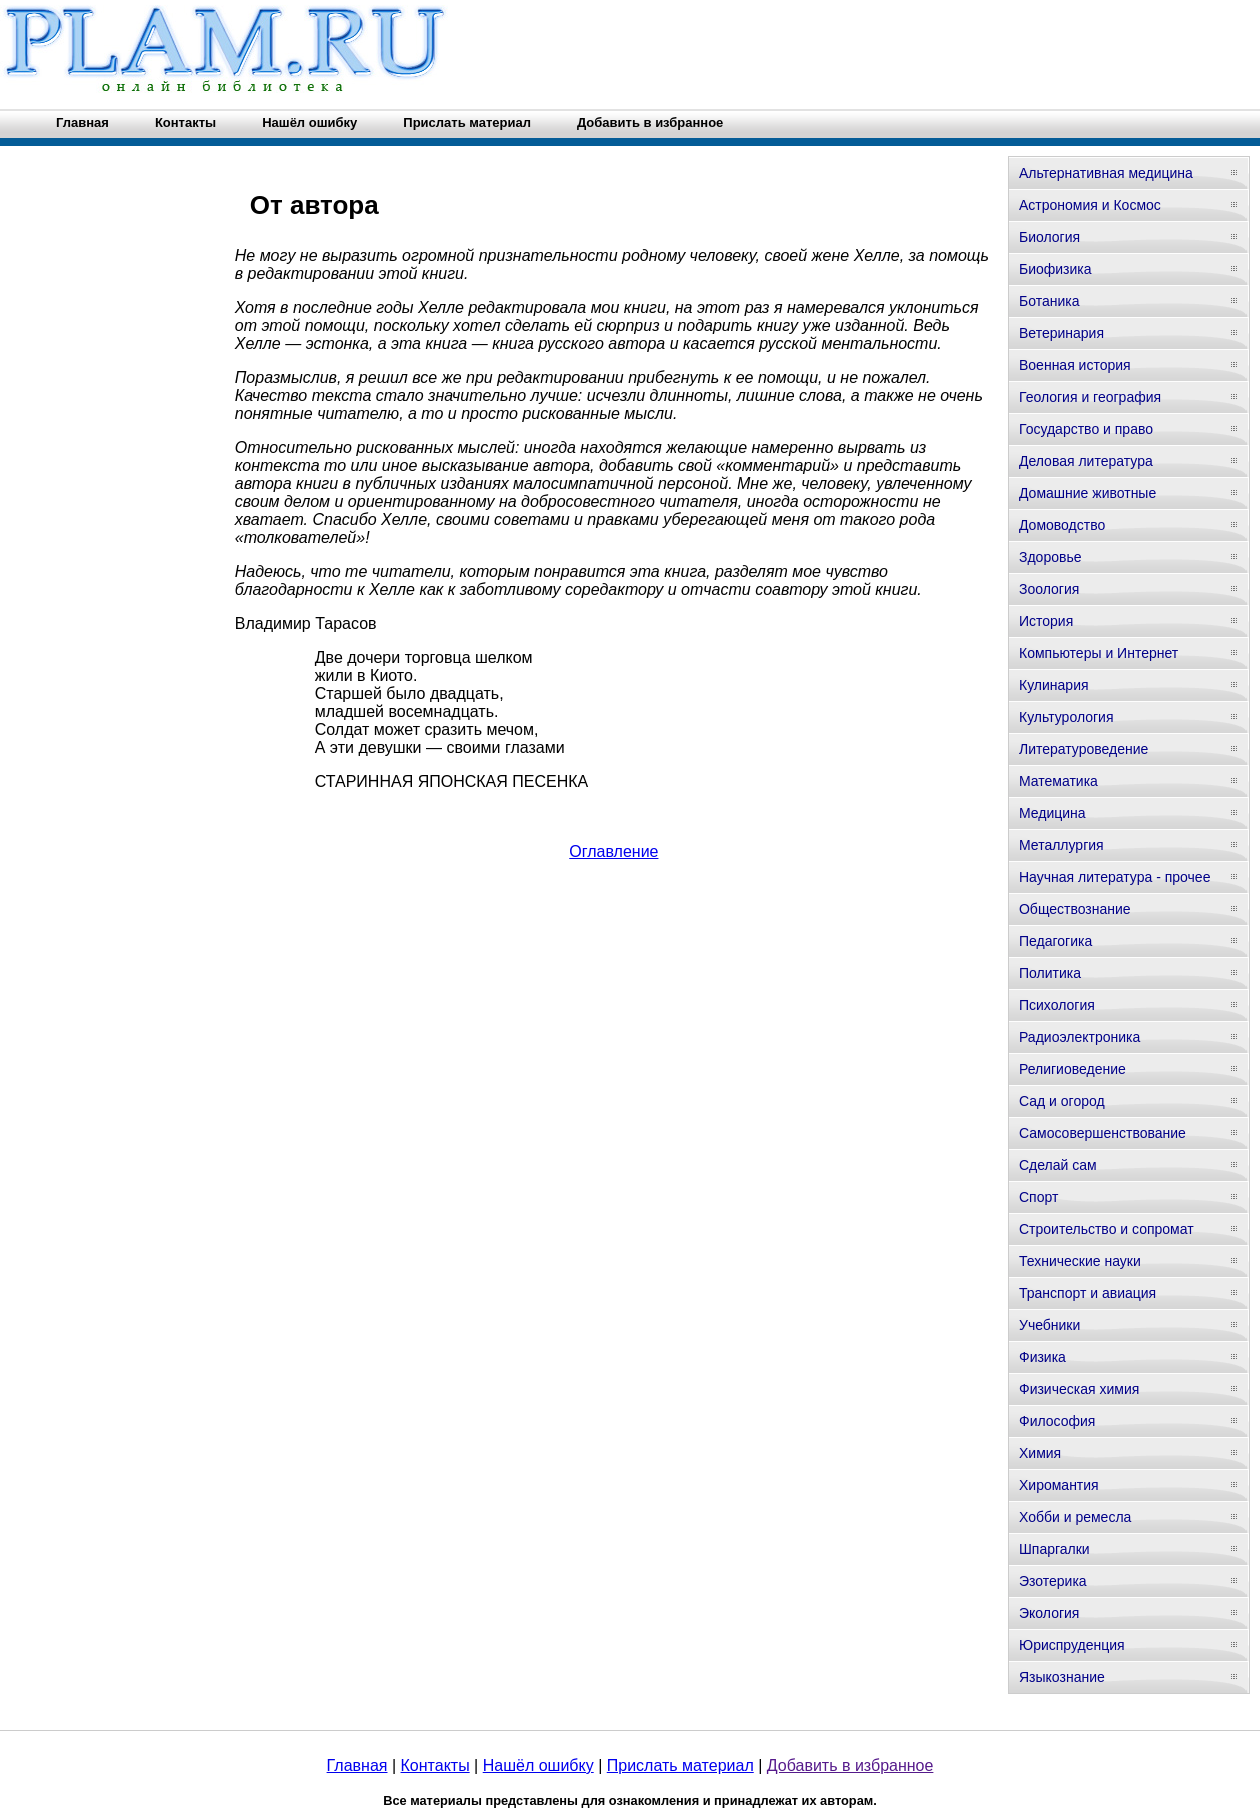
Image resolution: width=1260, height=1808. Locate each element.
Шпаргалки (1054, 1549)
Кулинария (1054, 685)
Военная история (1075, 365)
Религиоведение (1072, 1069)
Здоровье (1050, 557)
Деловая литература (1086, 461)
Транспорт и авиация (1087, 1293)
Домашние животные (1087, 493)
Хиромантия (1059, 1485)
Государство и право (1086, 429)
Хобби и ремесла (1075, 1517)
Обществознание (1075, 909)
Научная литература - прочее (1114, 877)
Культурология (1066, 717)
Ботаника (1049, 301)
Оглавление (613, 851)
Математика (1058, 781)
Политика (1050, 973)
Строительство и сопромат (1106, 1229)
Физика (1042, 1357)
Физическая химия (1079, 1389)
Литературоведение (1083, 749)
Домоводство (1062, 525)
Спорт (1038, 1197)
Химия (1040, 1453)
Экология (1049, 1613)
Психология (1057, 1005)
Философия (1057, 1421)
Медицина (1052, 813)
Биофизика (1055, 269)
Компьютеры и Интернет (1098, 653)
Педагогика (1055, 941)
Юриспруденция (1072, 1645)
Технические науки (1080, 1261)
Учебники (1049, 1325)
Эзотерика (1053, 1581)
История (1046, 621)
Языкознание (1062, 1677)
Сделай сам (1058, 1165)
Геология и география (1090, 397)
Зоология (1049, 589)
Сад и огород (1062, 1101)
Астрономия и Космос (1090, 205)
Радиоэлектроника (1079, 1037)
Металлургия (1061, 845)
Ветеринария (1061, 333)
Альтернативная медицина (1106, 173)
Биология (1049, 237)
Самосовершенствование (1102, 1133)
